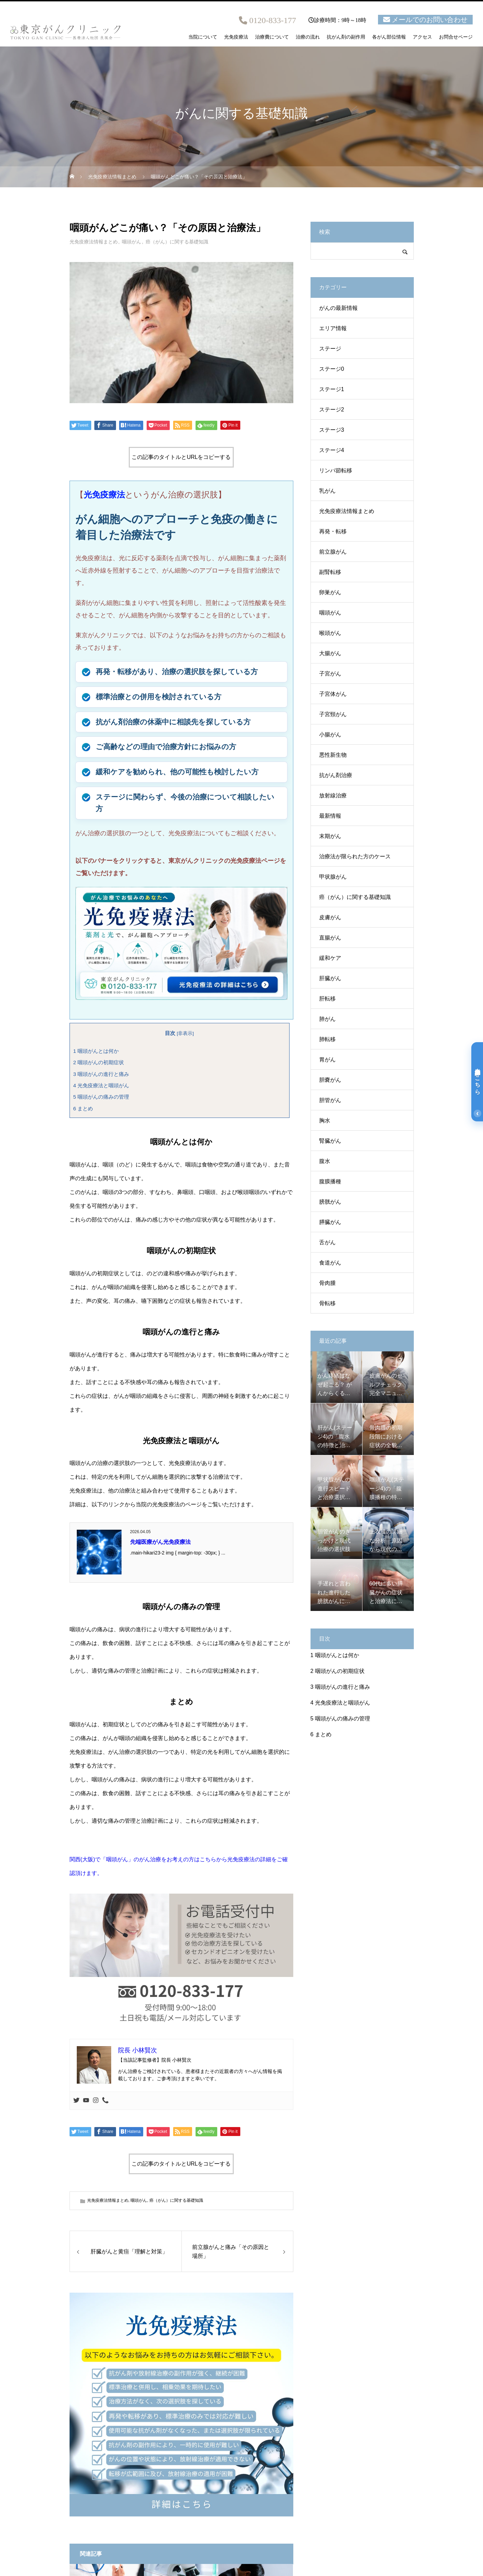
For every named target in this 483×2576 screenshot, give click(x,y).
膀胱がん (330, 1202)
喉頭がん (330, 633)
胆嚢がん (330, 1080)
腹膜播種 (330, 1181)
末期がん (330, 836)
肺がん (327, 1019)
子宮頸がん (333, 714)
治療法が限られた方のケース (355, 856)
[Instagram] (96, 2100)
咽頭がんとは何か (96, 1051)
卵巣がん (330, 592)
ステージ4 (331, 450)
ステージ (330, 349)
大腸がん (330, 653)
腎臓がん (330, 1141)
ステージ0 (331, 369)
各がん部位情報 (389, 37)
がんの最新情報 (338, 308)
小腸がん (330, 734)
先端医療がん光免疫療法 (160, 1542)
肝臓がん (330, 978)
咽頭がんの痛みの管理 (101, 1097)
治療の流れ (308, 37)
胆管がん (330, 1100)
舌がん (327, 1242)
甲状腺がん (333, 877)
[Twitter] (76, 2100)
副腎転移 (330, 572)
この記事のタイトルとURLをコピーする (181, 457)
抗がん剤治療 (335, 775)
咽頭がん (131, 241)
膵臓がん (330, 1222)
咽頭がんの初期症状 (98, 1062)
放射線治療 (333, 795)
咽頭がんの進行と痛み (101, 1074)
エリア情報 (333, 328)
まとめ (83, 1108)
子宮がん (330, 674)
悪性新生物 (333, 755)
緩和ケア (330, 958)
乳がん (327, 491)
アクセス (422, 37)
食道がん (330, 1263)
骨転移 (327, 1303)
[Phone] (105, 2100)
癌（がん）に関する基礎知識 (177, 241)
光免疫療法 (236, 37)
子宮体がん (333, 694)
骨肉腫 (327, 1283)
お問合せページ (456, 37)
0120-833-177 (272, 20)
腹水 (324, 1161)
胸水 (324, 1120)
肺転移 (327, 1039)
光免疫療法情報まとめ (94, 241)
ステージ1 (331, 389)
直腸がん (330, 938)
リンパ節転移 (335, 470)
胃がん (327, 1059)
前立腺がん (333, 552)
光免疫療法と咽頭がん (101, 1085)
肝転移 (327, 999)
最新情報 (330, 816)
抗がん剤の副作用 (346, 37)
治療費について (272, 37)
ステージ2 (331, 409)
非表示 (185, 1033)
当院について (202, 37)
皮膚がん (330, 917)
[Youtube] (86, 2100)
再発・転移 (333, 531)
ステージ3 (331, 430)
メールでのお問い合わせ (430, 19)
